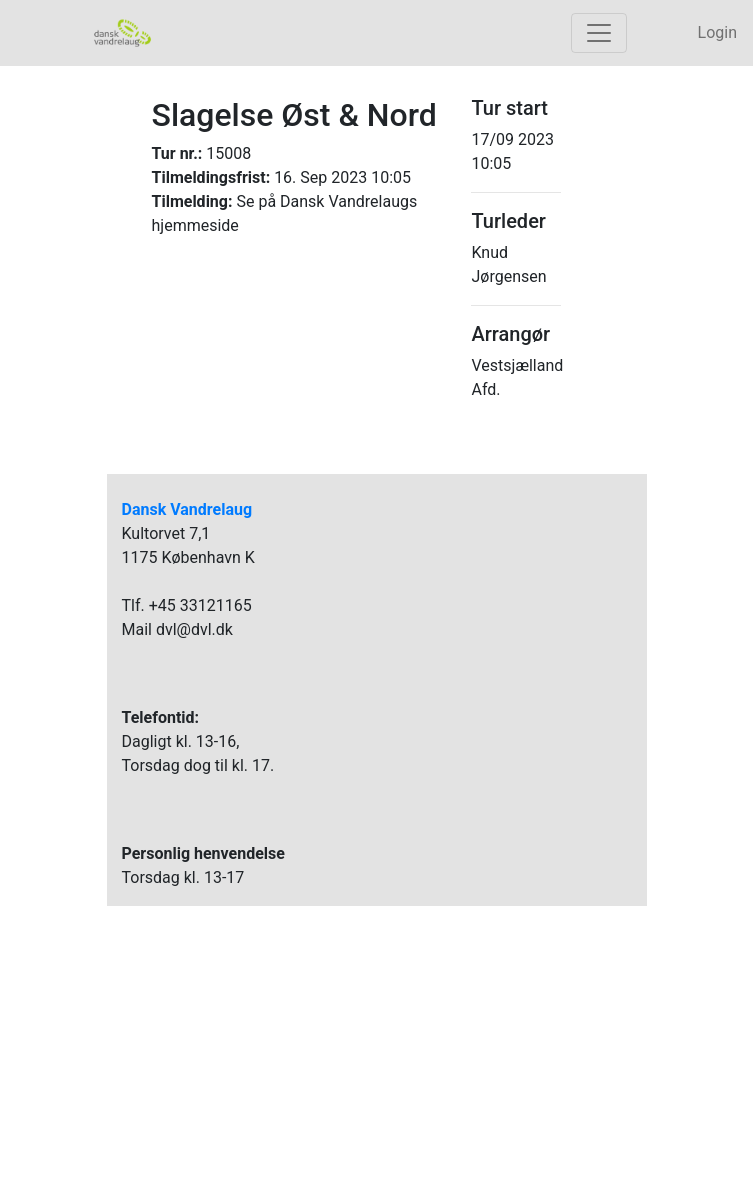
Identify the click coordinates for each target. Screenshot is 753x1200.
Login (717, 32)
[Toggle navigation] (599, 33)
